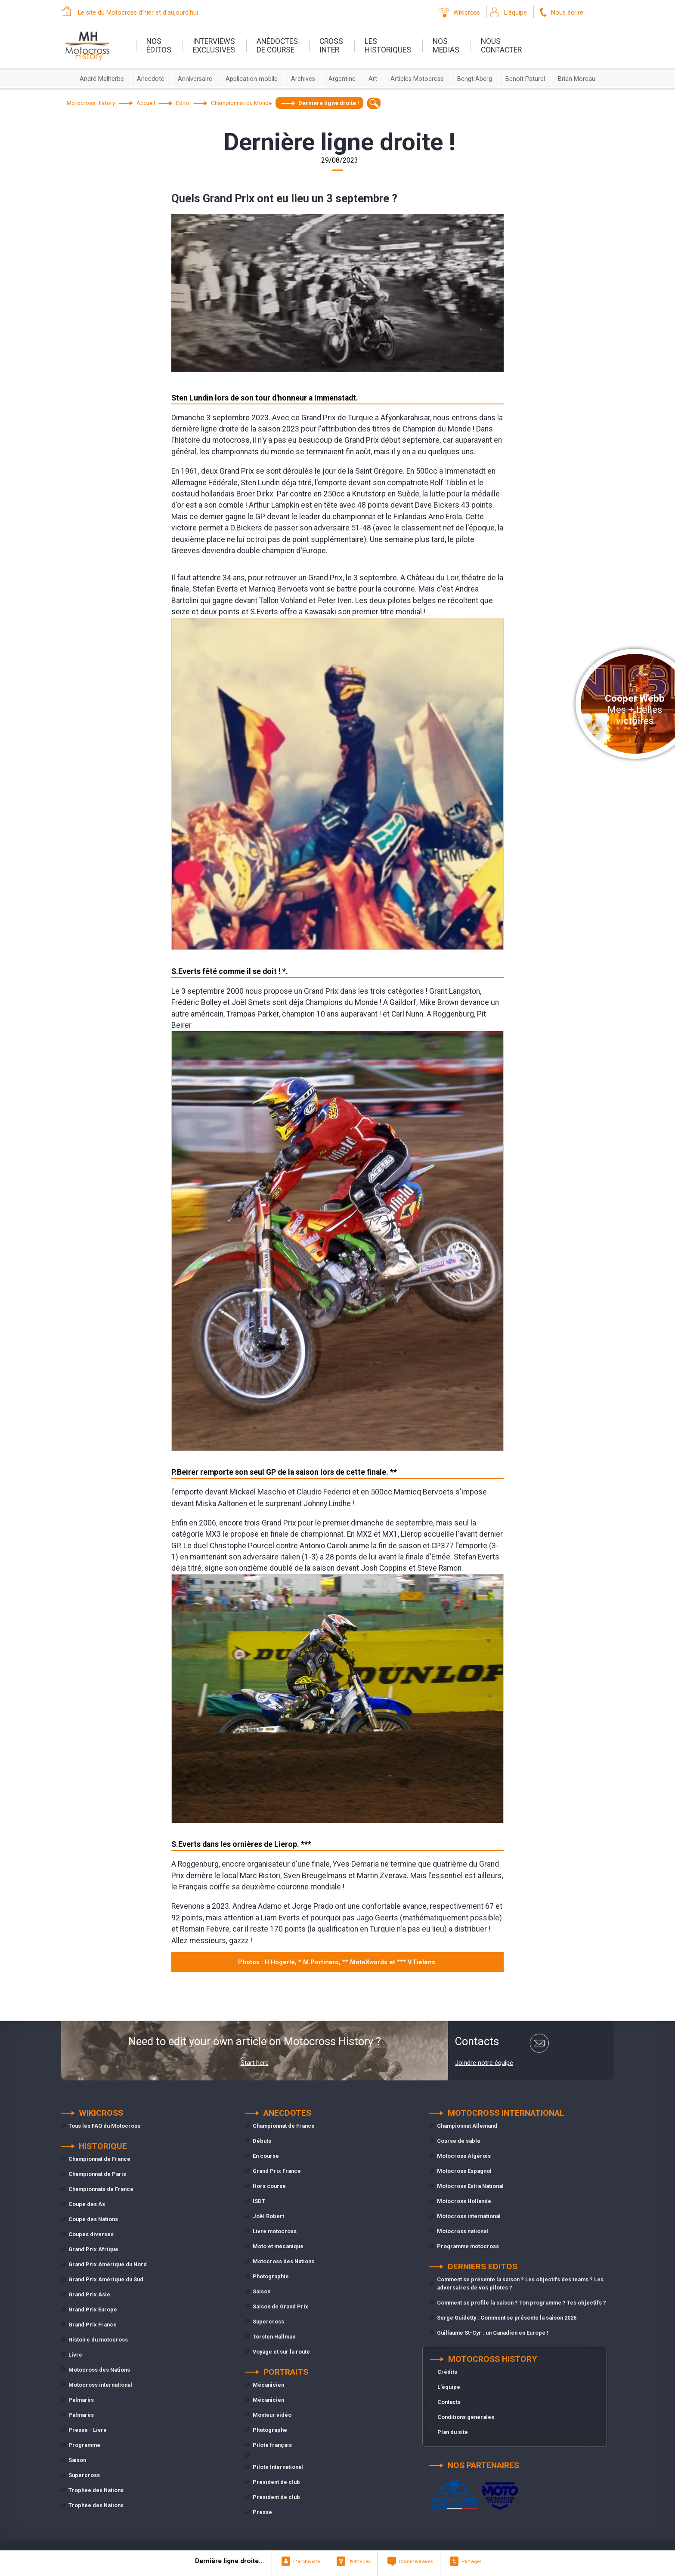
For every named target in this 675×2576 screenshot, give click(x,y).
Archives (303, 79)
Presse (262, 2512)
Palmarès (81, 2400)
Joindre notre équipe (484, 2063)
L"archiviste (306, 2561)
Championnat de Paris (97, 2174)
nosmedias (446, 45)
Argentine (342, 79)
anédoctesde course (277, 45)
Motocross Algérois (464, 2156)
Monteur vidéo (272, 2415)
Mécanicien (268, 2385)
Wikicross (466, 12)
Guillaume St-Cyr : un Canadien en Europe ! (492, 2332)
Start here (255, 2063)
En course (266, 2156)
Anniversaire (195, 79)
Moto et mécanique (278, 2246)
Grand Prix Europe (92, 2309)
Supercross (84, 2475)
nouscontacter (501, 45)
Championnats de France (100, 2189)
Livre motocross (275, 2231)
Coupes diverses (91, 2234)
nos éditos (158, 45)
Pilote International (278, 2467)
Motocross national (462, 2231)
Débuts (262, 2141)
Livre (75, 2354)
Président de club (276, 2482)
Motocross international (100, 2385)
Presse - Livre (87, 2430)
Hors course (269, 2186)
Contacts (449, 2402)
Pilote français (272, 2445)
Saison (77, 2460)
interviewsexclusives (214, 45)
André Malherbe (102, 79)
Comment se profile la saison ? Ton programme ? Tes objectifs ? (521, 2302)
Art (372, 79)
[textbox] (374, 103)
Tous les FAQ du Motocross (104, 2126)
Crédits (447, 2372)
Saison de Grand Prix (280, 2306)
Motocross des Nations (99, 2369)
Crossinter (331, 45)
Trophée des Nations (96, 2490)
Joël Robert (268, 2216)
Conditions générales (465, 2417)
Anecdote (150, 79)
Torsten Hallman (274, 2336)
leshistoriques (388, 45)
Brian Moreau (576, 79)
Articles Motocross (417, 79)
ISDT (259, 2201)
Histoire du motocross (98, 2339)
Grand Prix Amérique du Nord (107, 2264)
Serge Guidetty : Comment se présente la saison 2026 (506, 2317)
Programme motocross (468, 2246)
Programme (84, 2445)
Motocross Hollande (464, 2201)
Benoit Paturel (525, 79)
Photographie (271, 2276)
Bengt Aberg (474, 79)
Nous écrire (567, 12)
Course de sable (458, 2141)
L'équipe (515, 12)
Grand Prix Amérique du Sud (105, 2279)
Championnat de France (99, 2159)
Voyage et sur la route (281, 2351)
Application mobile (252, 79)
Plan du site (452, 2432)
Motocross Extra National (470, 2186)
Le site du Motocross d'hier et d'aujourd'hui (138, 12)
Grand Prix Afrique (93, 2249)
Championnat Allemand (467, 2126)
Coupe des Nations (93, 2219)
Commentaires (416, 2561)
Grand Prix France (92, 2324)
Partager (471, 2561)
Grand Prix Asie (89, 2294)
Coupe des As (86, 2204)
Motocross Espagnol (464, 2171)
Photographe (270, 2430)
